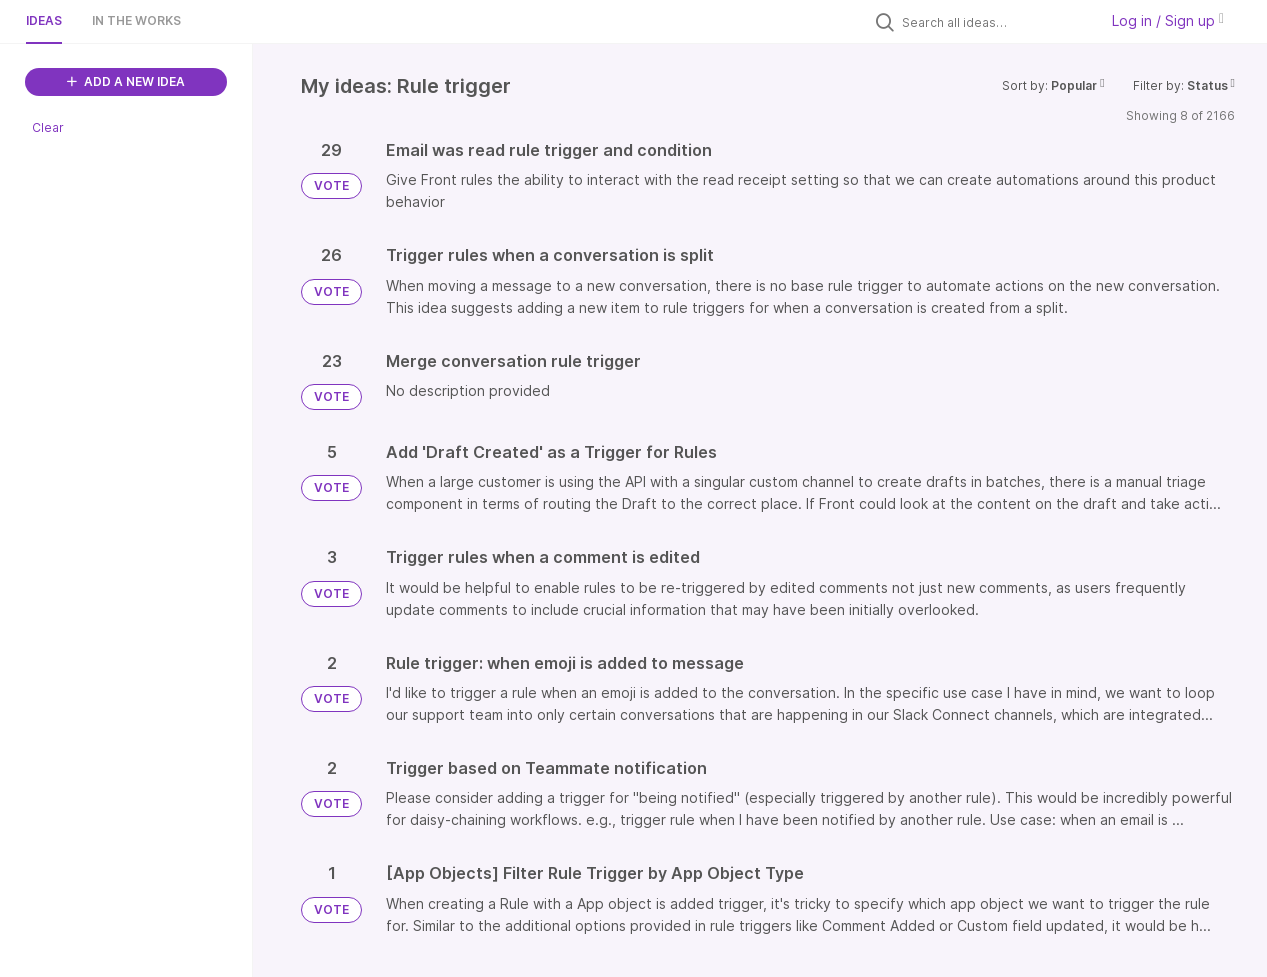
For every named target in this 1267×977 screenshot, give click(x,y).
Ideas (44, 20)
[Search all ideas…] (995, 22)
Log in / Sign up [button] (1168, 20)
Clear (48, 127)
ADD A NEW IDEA (126, 81)
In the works (136, 20)
